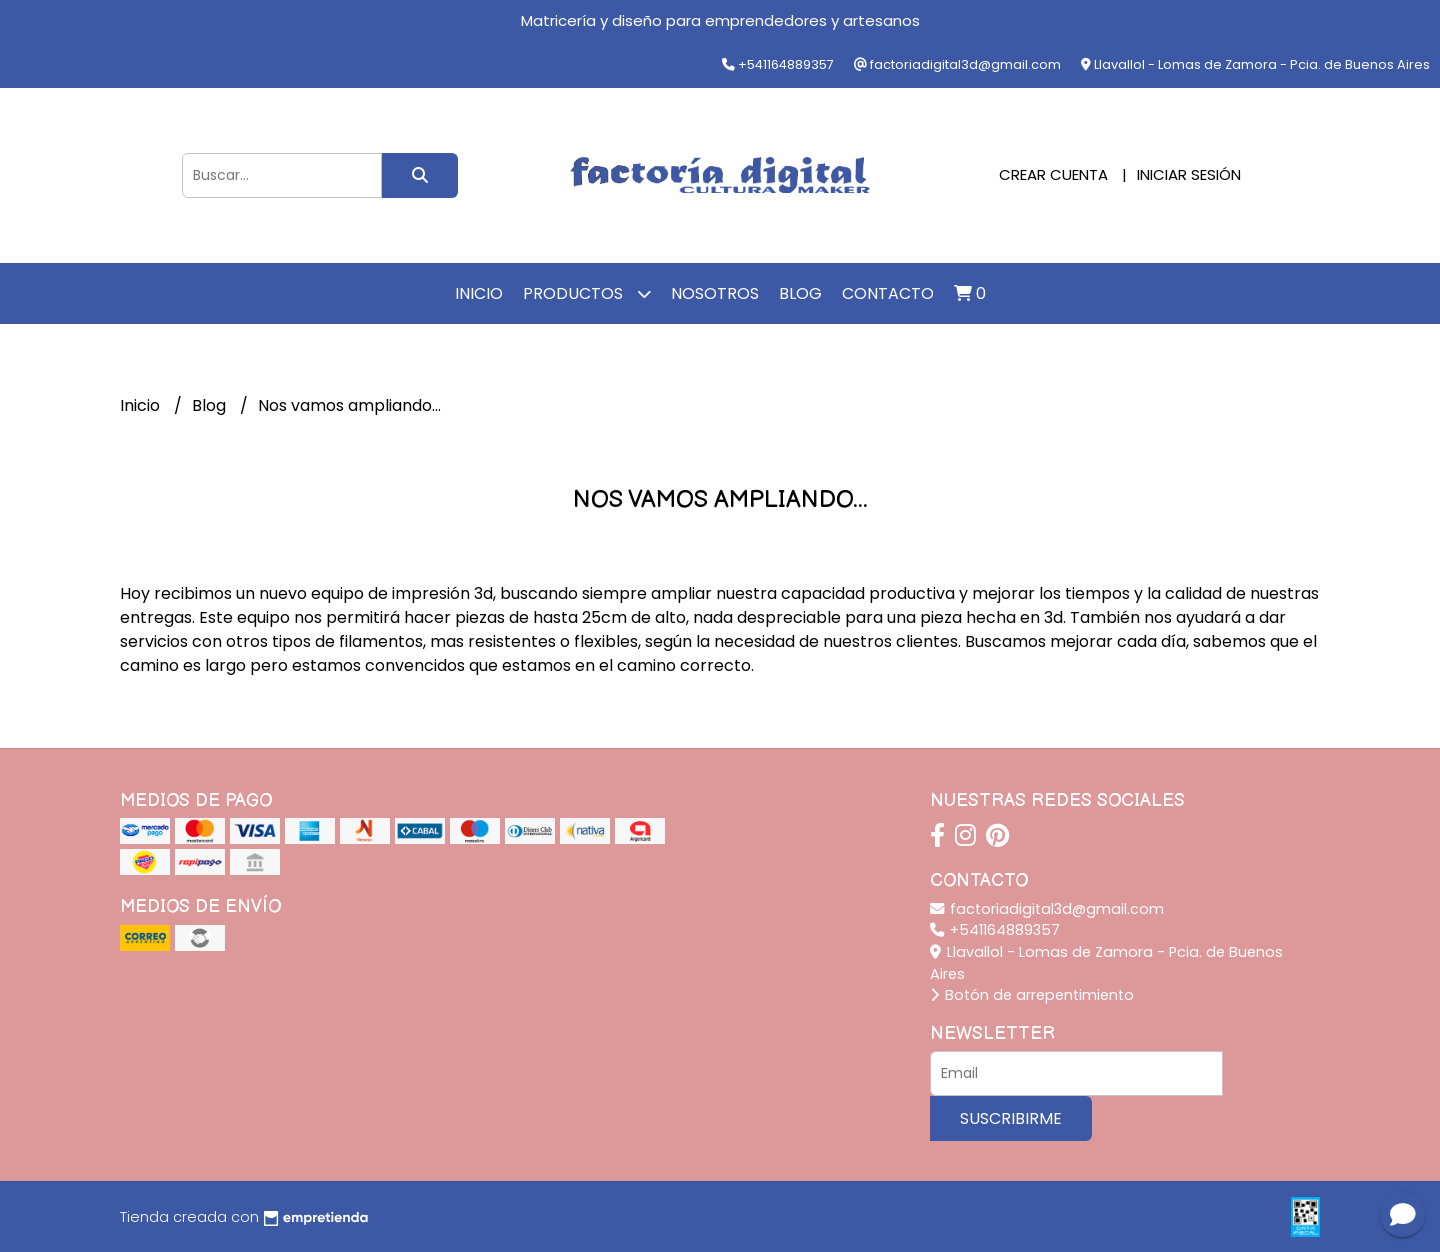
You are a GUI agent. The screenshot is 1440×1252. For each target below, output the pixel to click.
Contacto (888, 293)
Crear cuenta (1053, 174)
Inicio (479, 293)
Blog (800, 293)
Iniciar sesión (1189, 174)
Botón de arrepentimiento (1032, 995)
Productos (587, 293)
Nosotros (715, 293)
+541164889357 (995, 930)
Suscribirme (1011, 1118)
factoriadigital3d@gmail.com (1047, 909)
